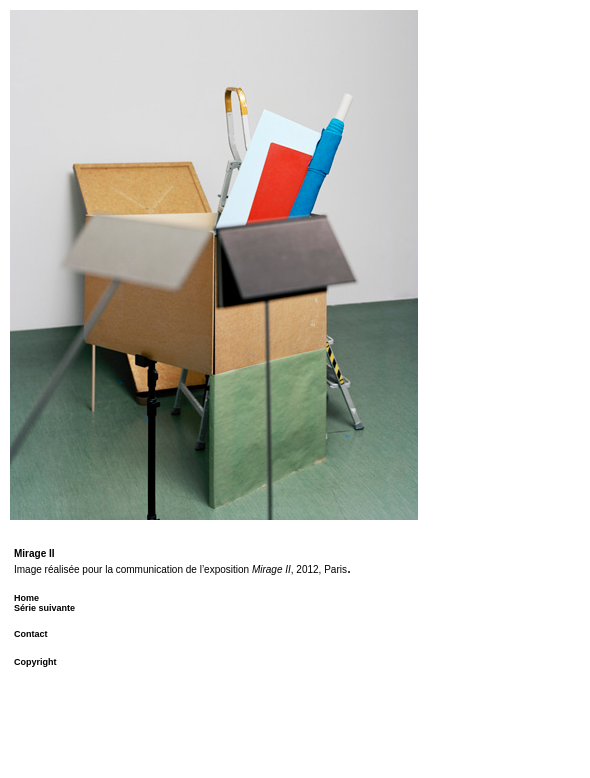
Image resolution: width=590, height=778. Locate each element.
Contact (31, 634)
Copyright (35, 662)
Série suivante (44, 608)
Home (26, 598)
